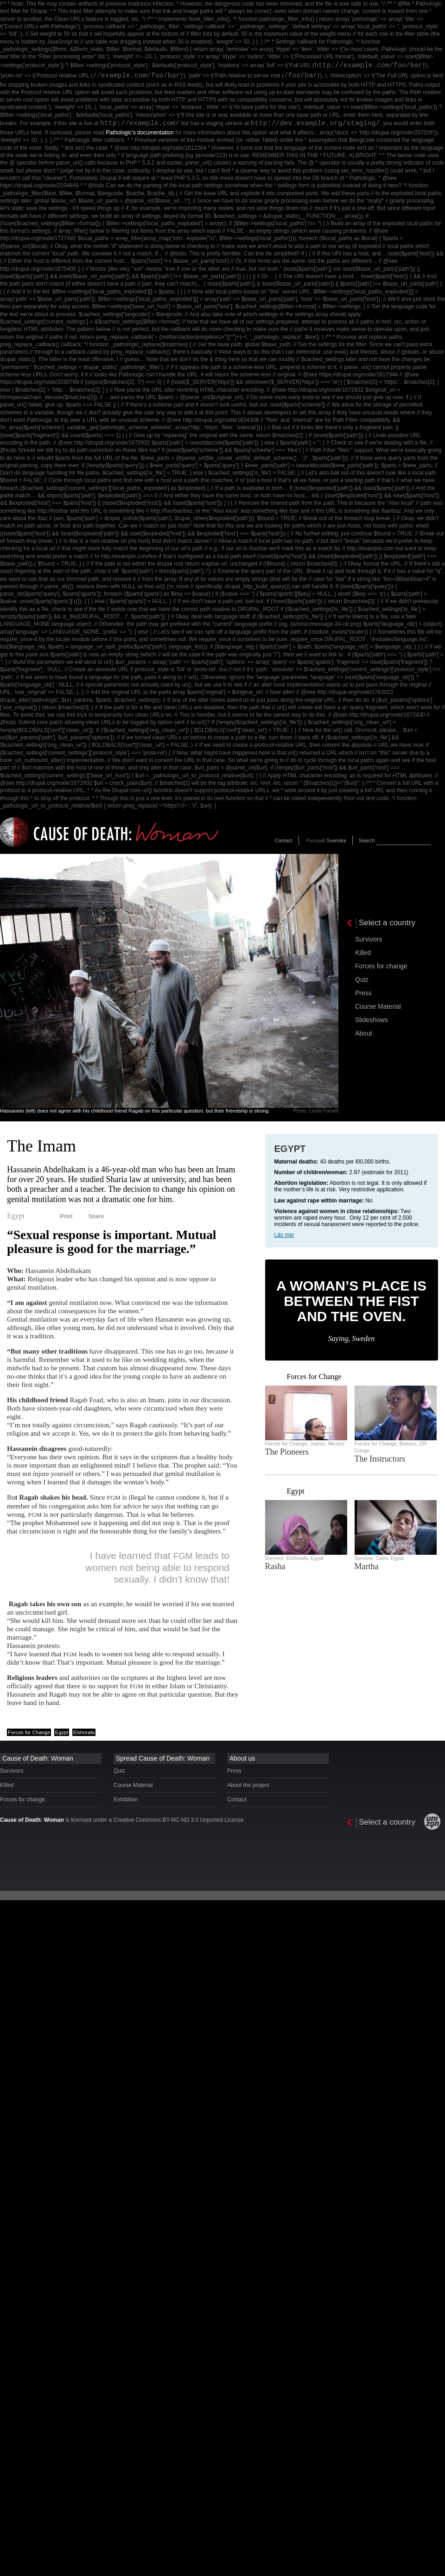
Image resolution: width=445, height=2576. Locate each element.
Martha (367, 1566)
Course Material (378, 1006)
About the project (248, 1785)
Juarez (317, 1443)
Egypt (16, 1216)
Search (367, 840)
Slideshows (371, 1020)
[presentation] (394, 893)
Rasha (275, 1566)
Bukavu (408, 1443)
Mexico (336, 1443)
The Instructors (380, 1458)
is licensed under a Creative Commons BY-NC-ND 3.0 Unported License (122, 1820)
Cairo (381, 1558)
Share (96, 1216)
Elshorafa (84, 1732)
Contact (283, 840)
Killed (363, 952)
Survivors (368, 939)
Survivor (274, 1558)
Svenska (336, 840)
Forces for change (381, 966)
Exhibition (126, 1799)
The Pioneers (287, 1452)
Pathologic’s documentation (140, 132)
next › (279, 1376)
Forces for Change (29, 1732)
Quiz (362, 979)
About (363, 1033)
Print (66, 1216)
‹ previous (269, 1376)
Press (363, 993)
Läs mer (284, 1235)
